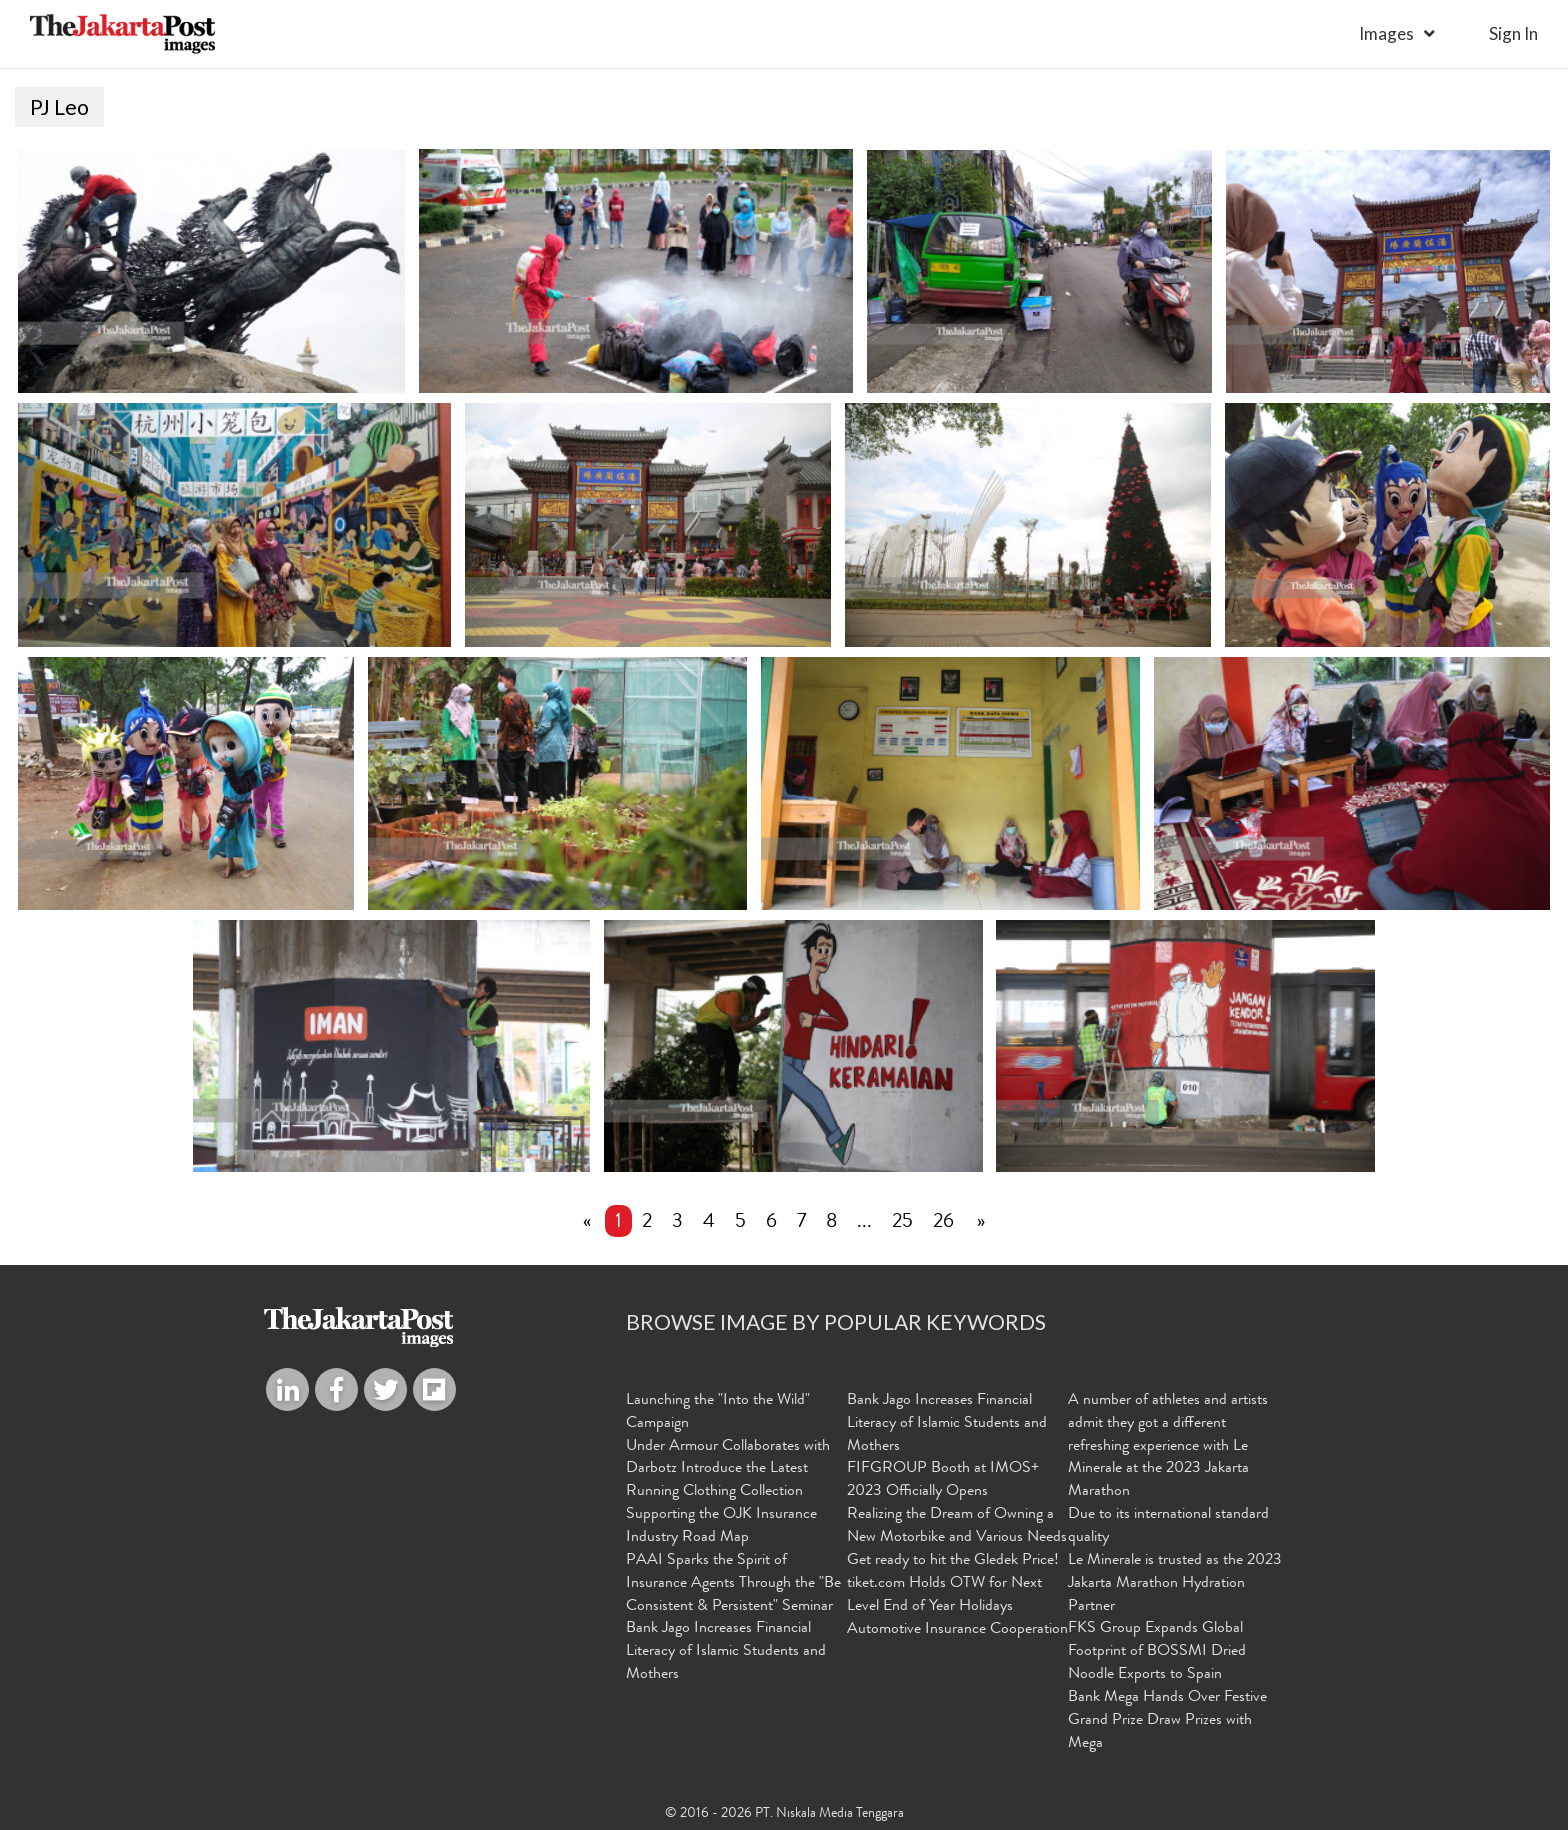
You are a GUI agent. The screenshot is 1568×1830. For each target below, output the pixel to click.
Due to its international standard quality (1168, 1526)
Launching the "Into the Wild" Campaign (718, 1412)
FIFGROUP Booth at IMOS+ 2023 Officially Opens (943, 1480)
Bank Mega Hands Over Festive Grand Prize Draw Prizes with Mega (1167, 1721)
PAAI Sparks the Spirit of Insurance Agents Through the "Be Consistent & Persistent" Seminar (733, 1584)
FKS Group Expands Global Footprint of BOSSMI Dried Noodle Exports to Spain (1157, 1652)
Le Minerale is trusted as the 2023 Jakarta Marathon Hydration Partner (1175, 1584)
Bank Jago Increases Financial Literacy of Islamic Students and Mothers (726, 1652)
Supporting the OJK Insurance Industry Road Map (721, 1526)
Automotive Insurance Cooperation (957, 1630)
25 (902, 1223)
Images (1386, 33)
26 (943, 1223)
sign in (1513, 33)
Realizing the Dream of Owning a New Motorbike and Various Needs (957, 1526)
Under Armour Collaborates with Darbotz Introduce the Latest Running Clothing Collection (728, 1470)
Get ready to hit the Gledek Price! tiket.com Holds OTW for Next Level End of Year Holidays (953, 1584)
